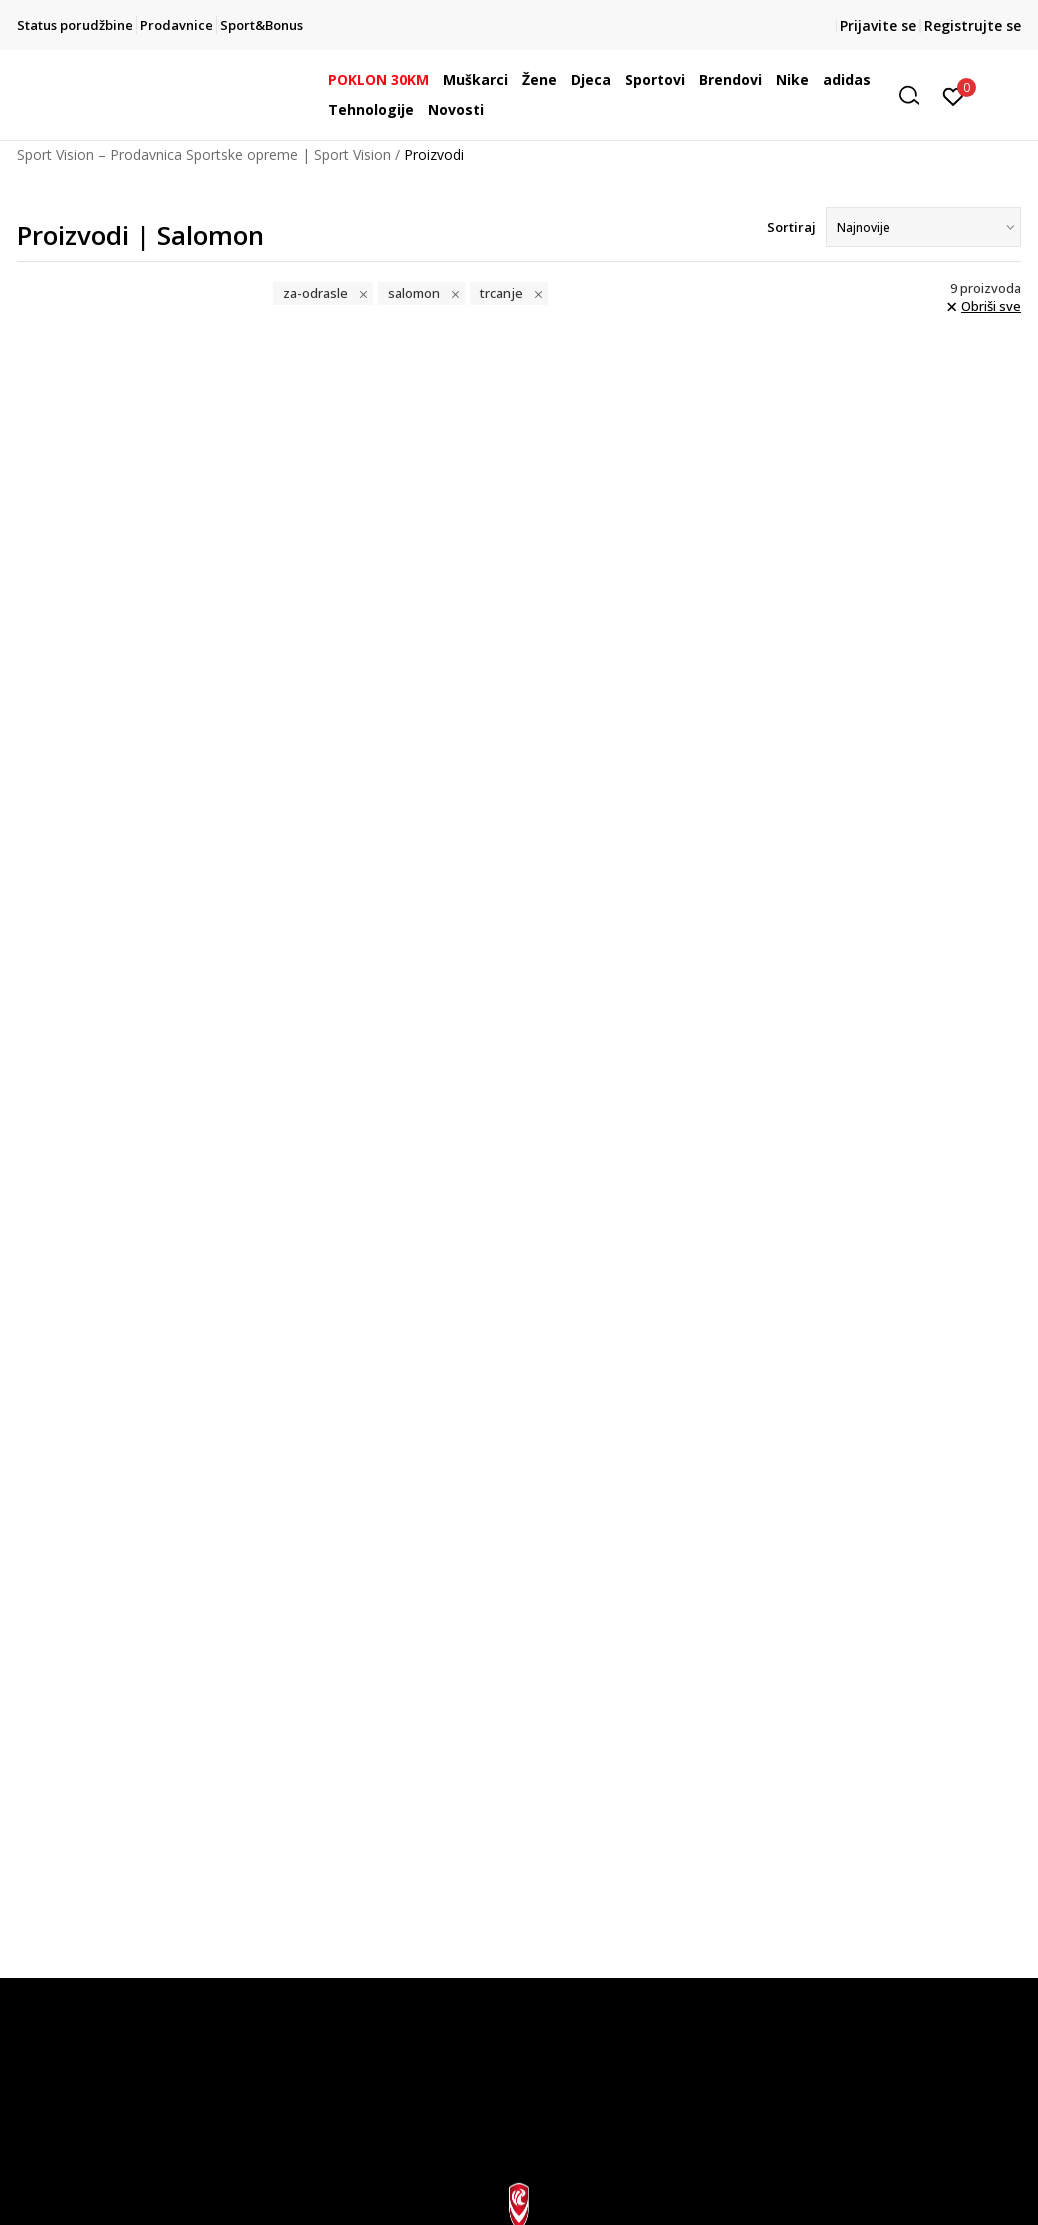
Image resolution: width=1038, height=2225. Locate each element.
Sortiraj (791, 227)
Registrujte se (972, 25)
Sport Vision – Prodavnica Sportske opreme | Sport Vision (204, 154)
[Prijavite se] (953, 95)
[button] (916, 95)
